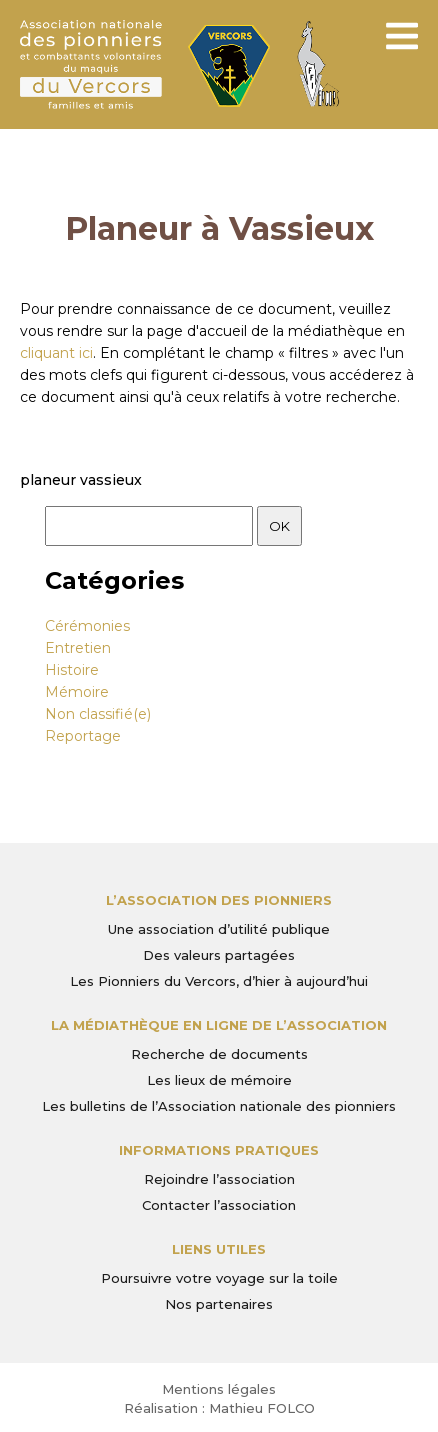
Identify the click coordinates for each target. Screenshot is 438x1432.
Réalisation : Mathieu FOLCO (219, 1408)
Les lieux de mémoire (219, 1080)
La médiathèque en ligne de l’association (219, 1025)
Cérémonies (87, 626)
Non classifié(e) (98, 714)
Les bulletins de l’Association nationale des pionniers (219, 1106)
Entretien (78, 648)
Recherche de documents (219, 1054)
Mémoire (77, 692)
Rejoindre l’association (219, 1179)
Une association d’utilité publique (219, 929)
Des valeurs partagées (219, 955)
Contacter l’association (219, 1205)
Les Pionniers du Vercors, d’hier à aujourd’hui (219, 981)
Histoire (72, 670)
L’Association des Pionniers (219, 900)
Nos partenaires (219, 1304)
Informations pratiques (219, 1150)
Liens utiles (219, 1249)
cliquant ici (56, 353)
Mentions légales (219, 1389)
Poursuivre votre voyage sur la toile (219, 1278)
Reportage (83, 736)
